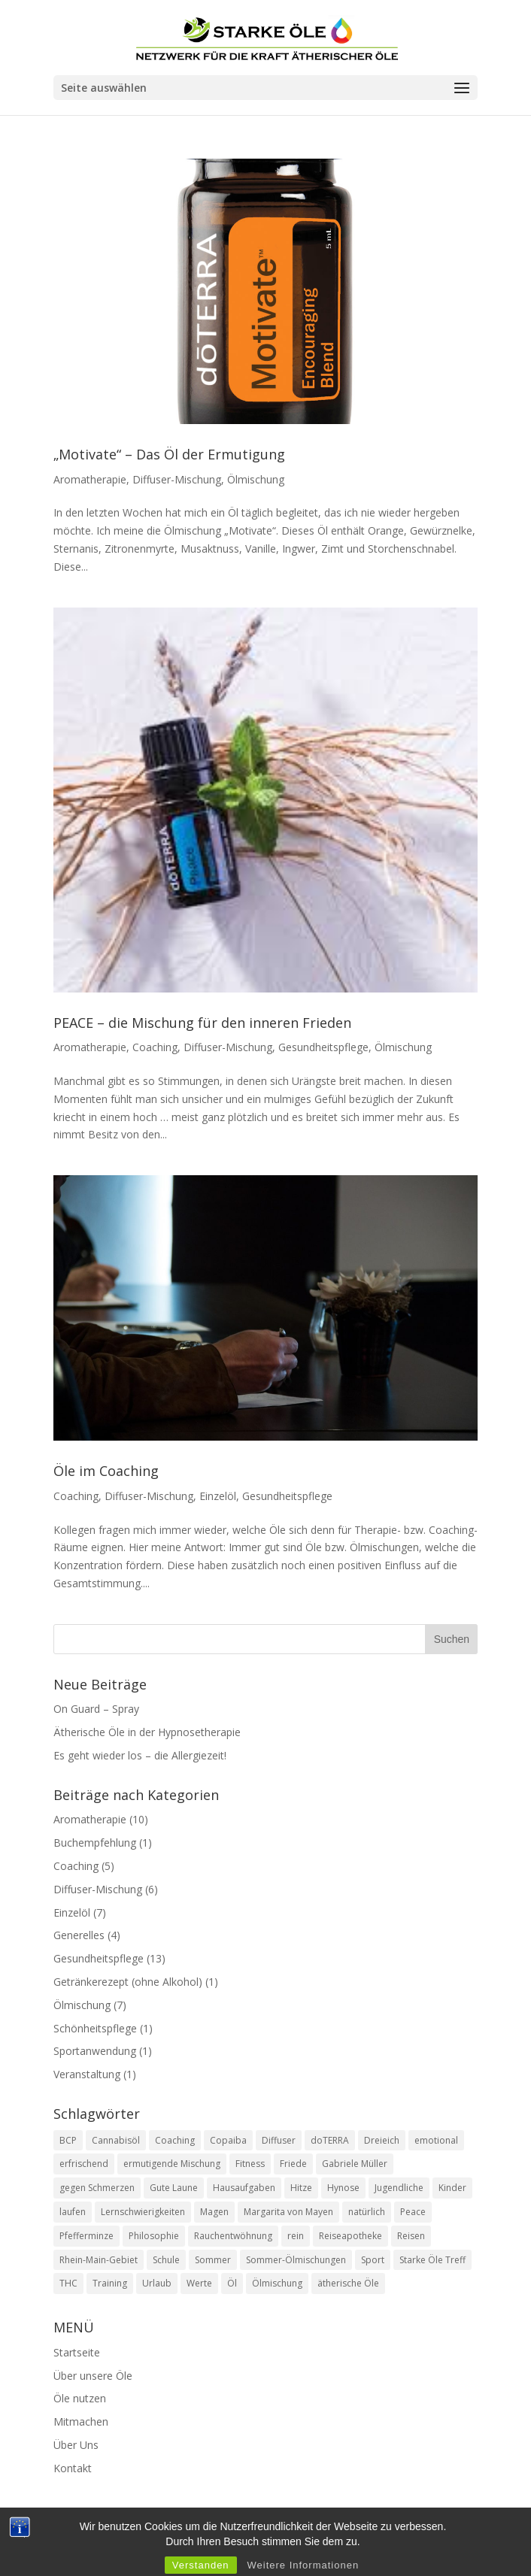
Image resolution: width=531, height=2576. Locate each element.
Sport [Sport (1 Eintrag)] (372, 2259)
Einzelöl (217, 1496)
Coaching (155, 1047)
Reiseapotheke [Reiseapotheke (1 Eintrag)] (350, 2235)
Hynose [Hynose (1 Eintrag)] (343, 2187)
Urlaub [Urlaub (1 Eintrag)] (156, 2283)
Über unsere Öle (92, 2375)
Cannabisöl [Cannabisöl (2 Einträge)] (116, 2140)
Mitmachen (80, 2421)
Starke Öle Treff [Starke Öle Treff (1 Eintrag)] (432, 2259)
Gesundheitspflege (323, 1047)
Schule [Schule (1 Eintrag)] (166, 2259)
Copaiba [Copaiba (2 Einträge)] (228, 2140)
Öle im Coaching (106, 1471)
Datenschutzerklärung (328, 2541)
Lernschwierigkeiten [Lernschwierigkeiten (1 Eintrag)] (143, 2211)
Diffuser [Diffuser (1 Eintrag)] (279, 2140)
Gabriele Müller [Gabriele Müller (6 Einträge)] (354, 2163)
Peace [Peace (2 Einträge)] (413, 2211)
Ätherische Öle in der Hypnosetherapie (147, 1732)
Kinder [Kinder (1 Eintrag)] (452, 2187)
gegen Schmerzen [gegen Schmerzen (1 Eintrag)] (97, 2187)
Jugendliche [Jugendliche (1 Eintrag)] (399, 2187)
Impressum (219, 2541)
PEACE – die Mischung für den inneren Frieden (202, 1023)
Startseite (76, 2352)
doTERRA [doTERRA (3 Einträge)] (330, 2140)
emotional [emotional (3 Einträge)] (436, 2140)
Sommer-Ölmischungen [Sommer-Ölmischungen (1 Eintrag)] (296, 2259)
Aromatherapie (89, 479)
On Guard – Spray (96, 1709)
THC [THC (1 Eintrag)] (68, 2283)
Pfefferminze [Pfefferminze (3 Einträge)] (86, 2235)
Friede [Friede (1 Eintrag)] (293, 2163)
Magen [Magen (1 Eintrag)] (214, 2211)
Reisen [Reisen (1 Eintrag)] (411, 2235)
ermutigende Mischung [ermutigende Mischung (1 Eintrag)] (171, 2163)
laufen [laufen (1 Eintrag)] (72, 2211)
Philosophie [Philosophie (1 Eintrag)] (154, 2235)
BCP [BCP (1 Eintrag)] (68, 2140)
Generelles (79, 1935)
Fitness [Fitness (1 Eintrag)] (250, 2163)
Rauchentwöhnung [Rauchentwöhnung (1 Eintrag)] (233, 2235)
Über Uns (76, 2445)
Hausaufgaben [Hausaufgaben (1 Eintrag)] (244, 2187)
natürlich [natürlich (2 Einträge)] (366, 2211)
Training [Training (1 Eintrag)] (110, 2283)
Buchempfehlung (94, 1842)
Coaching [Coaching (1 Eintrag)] (175, 2140)
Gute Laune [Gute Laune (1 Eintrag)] (174, 2187)
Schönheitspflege (95, 2028)
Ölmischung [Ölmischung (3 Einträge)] (277, 2283)
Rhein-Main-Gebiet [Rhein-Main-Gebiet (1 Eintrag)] (98, 2259)
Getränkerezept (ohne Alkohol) (127, 1981)
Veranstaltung (86, 2074)
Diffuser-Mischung (176, 479)
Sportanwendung (94, 2051)
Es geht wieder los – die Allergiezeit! (141, 1755)
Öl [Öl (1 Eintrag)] (232, 2283)
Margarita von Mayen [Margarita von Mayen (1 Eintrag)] (288, 2211)
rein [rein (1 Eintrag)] (295, 2235)
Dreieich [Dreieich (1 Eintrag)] (381, 2140)
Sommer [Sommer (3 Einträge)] (213, 2259)
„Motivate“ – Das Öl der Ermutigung (169, 454)
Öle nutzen (79, 2398)
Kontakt (72, 2468)
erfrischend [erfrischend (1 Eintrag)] (83, 2163)
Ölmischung (255, 479)
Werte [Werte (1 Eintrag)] (199, 2283)
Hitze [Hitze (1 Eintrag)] (301, 2187)
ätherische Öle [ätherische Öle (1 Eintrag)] (348, 2283)
